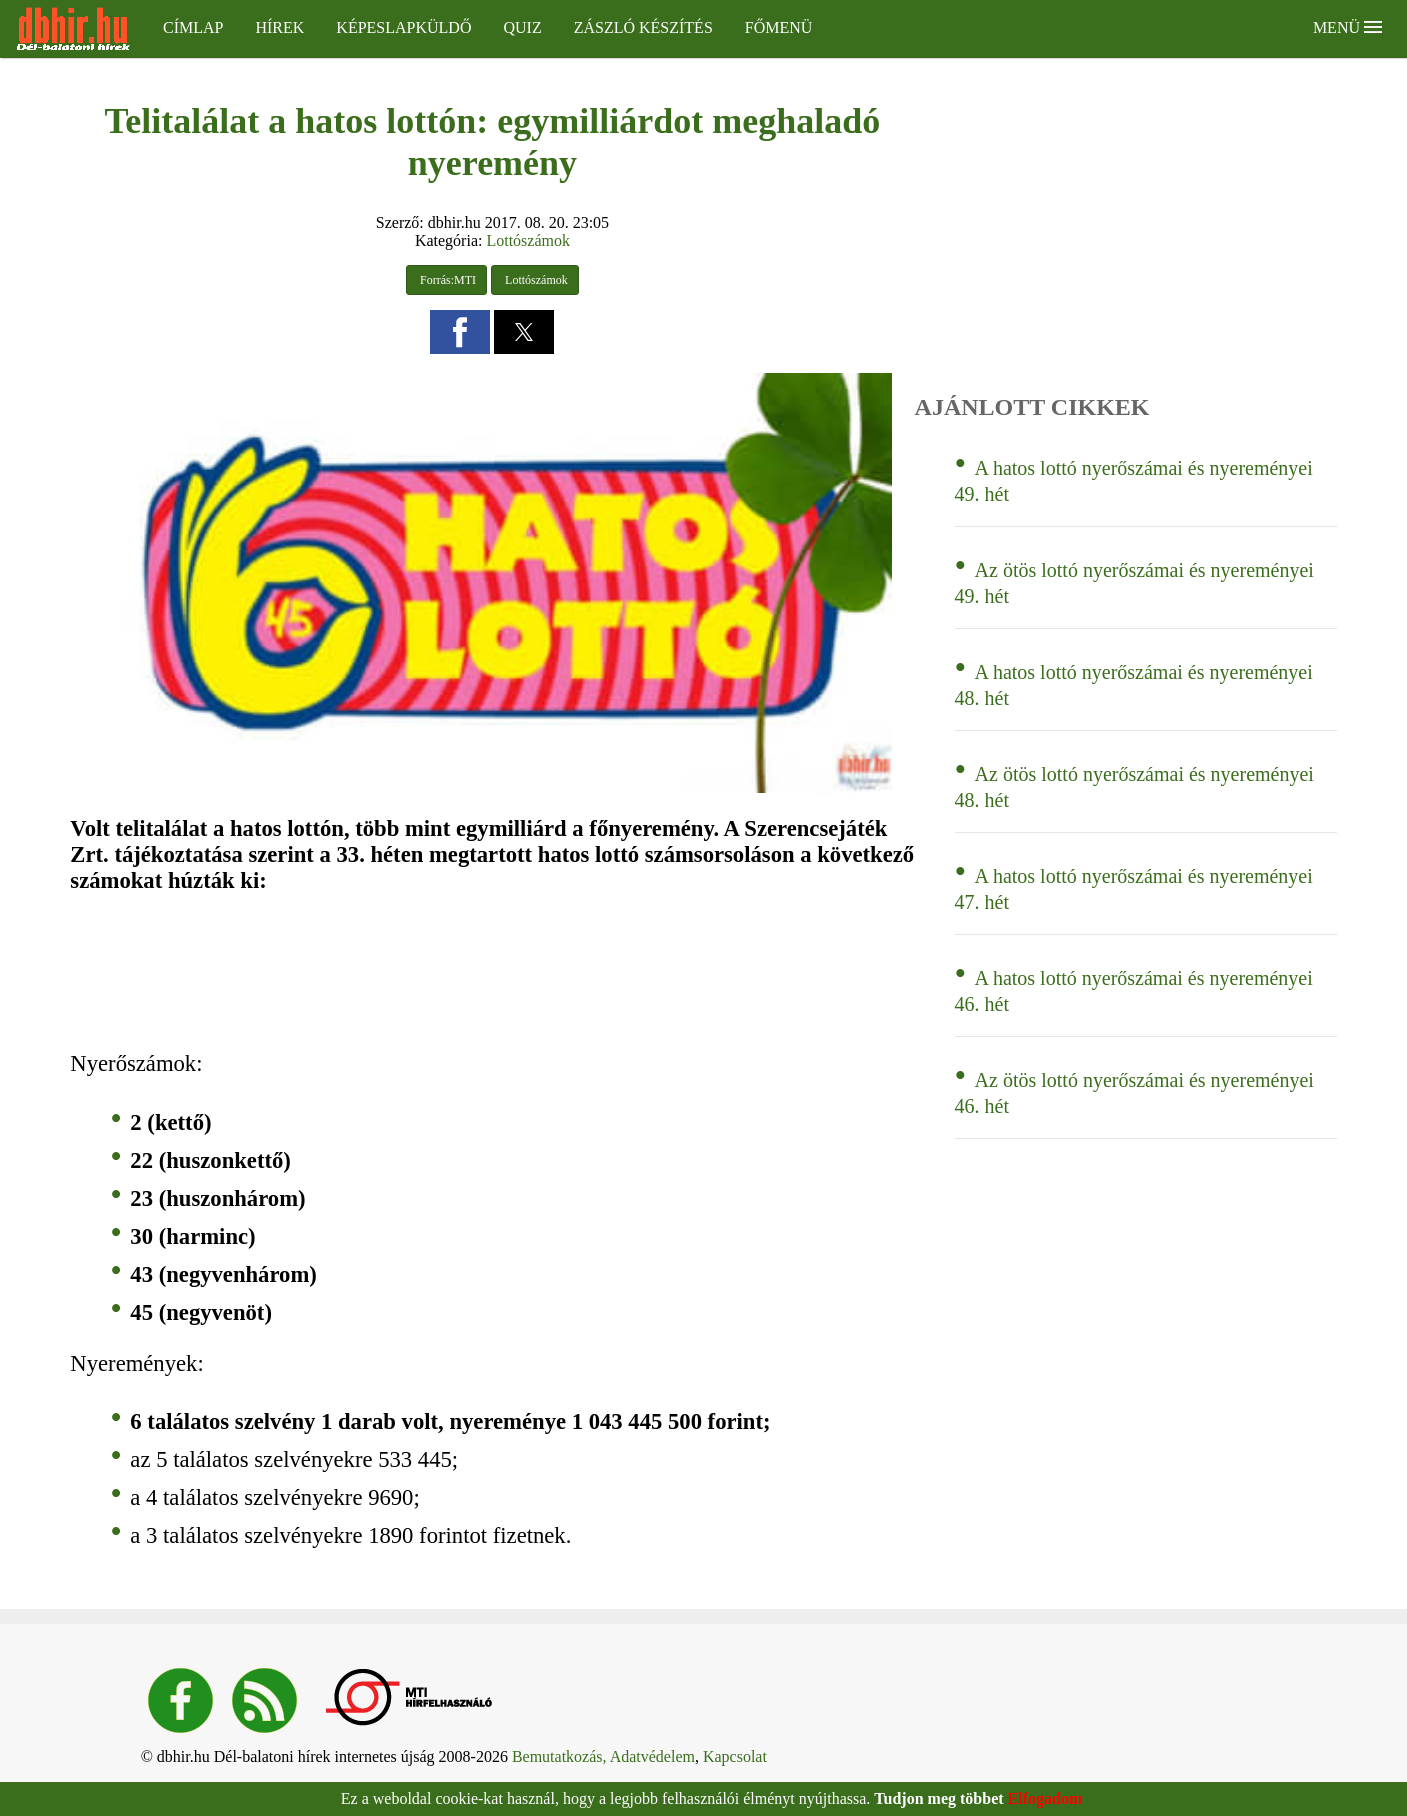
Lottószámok (528, 240)
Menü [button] (1347, 27)
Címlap (193, 27)
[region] (351, 972)
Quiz (522, 27)
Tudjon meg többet (938, 1798)
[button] (460, 332)
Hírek (279, 27)
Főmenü (779, 27)
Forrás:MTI (446, 280)
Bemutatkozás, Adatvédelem (603, 1756)
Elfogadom (1045, 1798)
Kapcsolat (735, 1756)
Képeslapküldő (403, 27)
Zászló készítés (643, 27)
